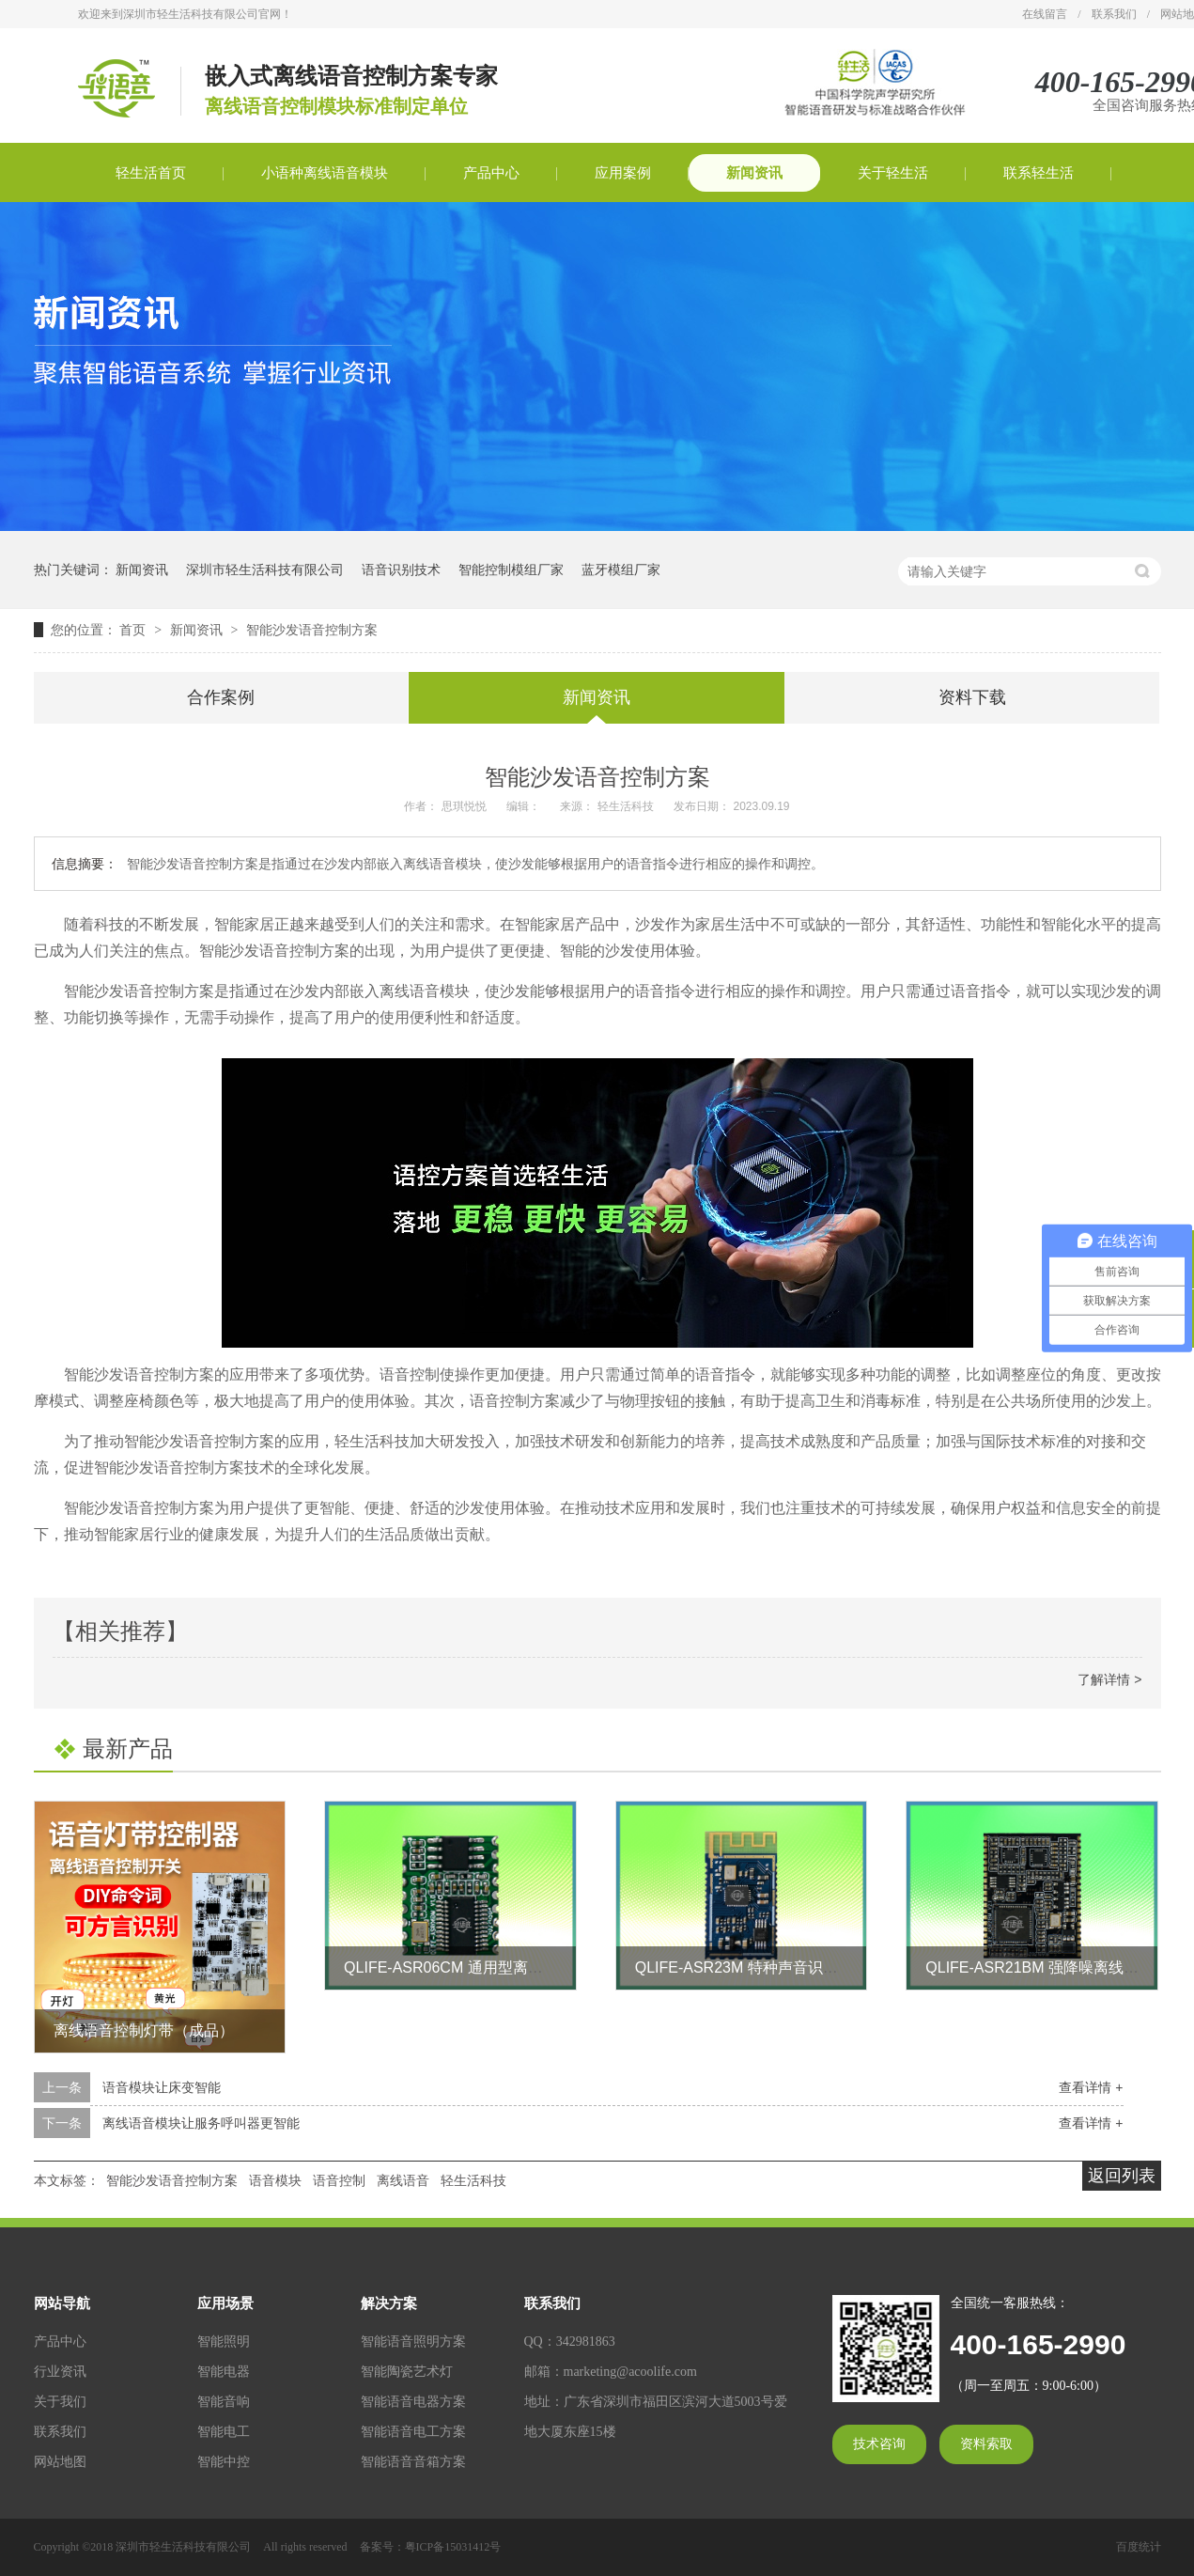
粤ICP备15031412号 (453, 2546)
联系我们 (1114, 14)
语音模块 (275, 2180)
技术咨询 (879, 2444)
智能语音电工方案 (413, 2432)
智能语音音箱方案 (413, 2462)
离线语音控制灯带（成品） (144, 2030)
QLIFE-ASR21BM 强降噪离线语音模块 (1054, 1967)
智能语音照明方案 (413, 2341)
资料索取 (986, 2444)
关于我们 (60, 2402)
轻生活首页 (151, 172)
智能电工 (223, 2432)
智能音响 (223, 2402)
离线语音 (403, 2180)
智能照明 (223, 2341)
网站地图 (60, 2462)
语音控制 (339, 2180)
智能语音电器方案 (413, 2402)
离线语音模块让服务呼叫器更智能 (201, 2123)
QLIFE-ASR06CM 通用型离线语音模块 (473, 1967)
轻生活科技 (473, 2180)
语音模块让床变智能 (161, 2087)
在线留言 (1044, 14)
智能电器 (223, 2372)
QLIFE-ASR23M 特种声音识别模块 (751, 1967)
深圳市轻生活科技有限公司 (265, 569)
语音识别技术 (401, 569)
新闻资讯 (754, 172)
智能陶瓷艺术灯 (407, 2372)
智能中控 (223, 2462)
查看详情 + (1091, 2087)
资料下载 (972, 697)
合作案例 (221, 697)
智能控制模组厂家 (511, 569)
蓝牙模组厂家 (620, 569)
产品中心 (491, 172)
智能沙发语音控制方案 (312, 629)
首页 (134, 629)
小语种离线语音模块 (324, 172)
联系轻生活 (1038, 172)
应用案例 (623, 172)
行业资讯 (60, 2372)
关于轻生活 (893, 172)
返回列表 (1121, 2175)
